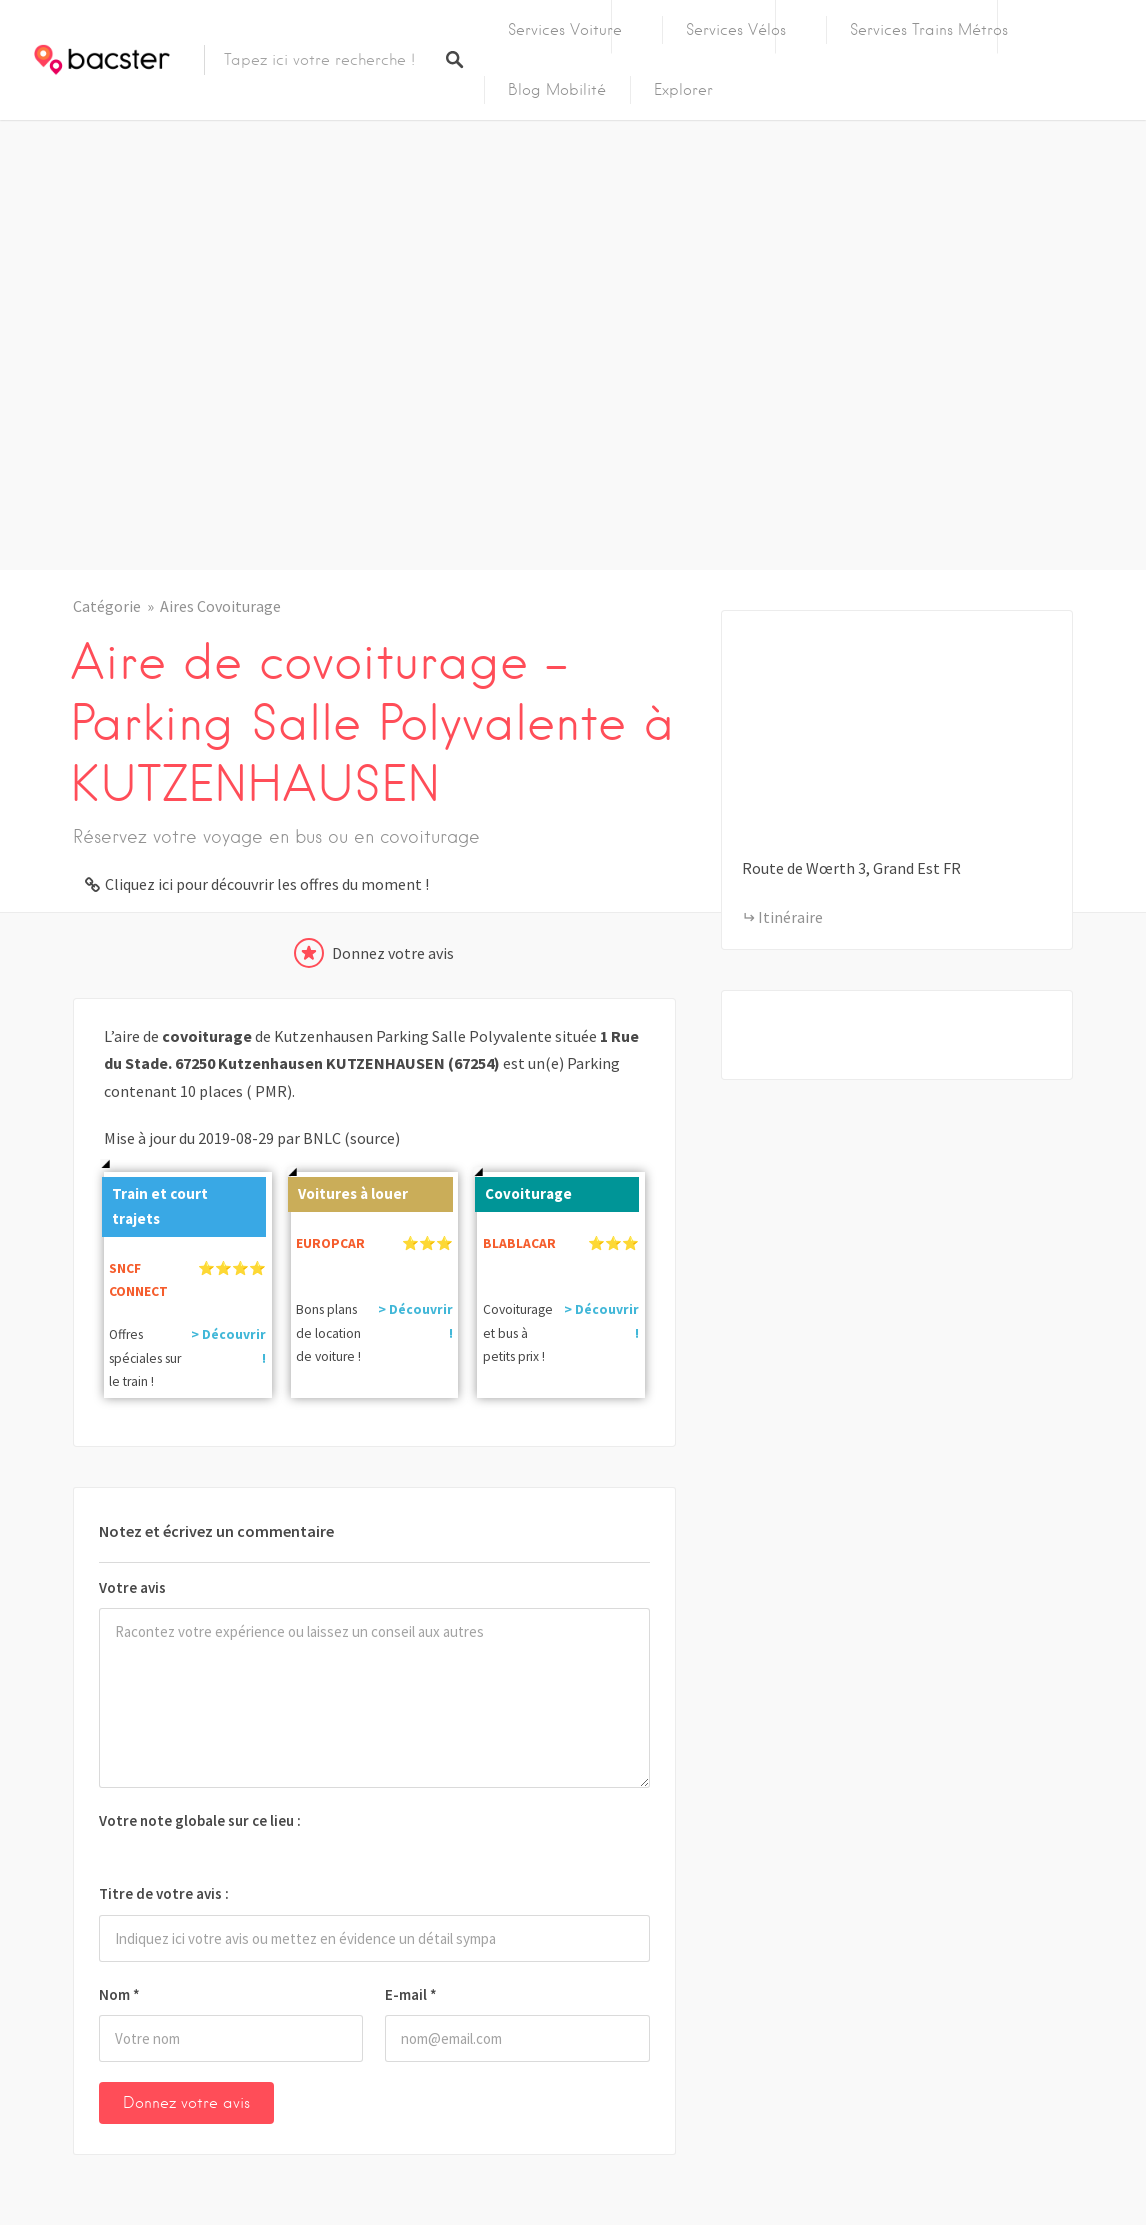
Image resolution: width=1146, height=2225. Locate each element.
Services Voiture (565, 30)
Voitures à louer (348, 1190)
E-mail (411, 1994)
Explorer (683, 90)
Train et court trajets (155, 1202)
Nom (119, 1994)
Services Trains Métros (929, 30)
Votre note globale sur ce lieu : (200, 1820)
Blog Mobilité (557, 90)
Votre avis (132, 1587)
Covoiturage (523, 1190)
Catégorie (107, 606)
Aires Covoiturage (220, 606)
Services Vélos (736, 30)
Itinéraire (790, 917)
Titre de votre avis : (164, 1893)
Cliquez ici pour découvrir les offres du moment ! (267, 884)
